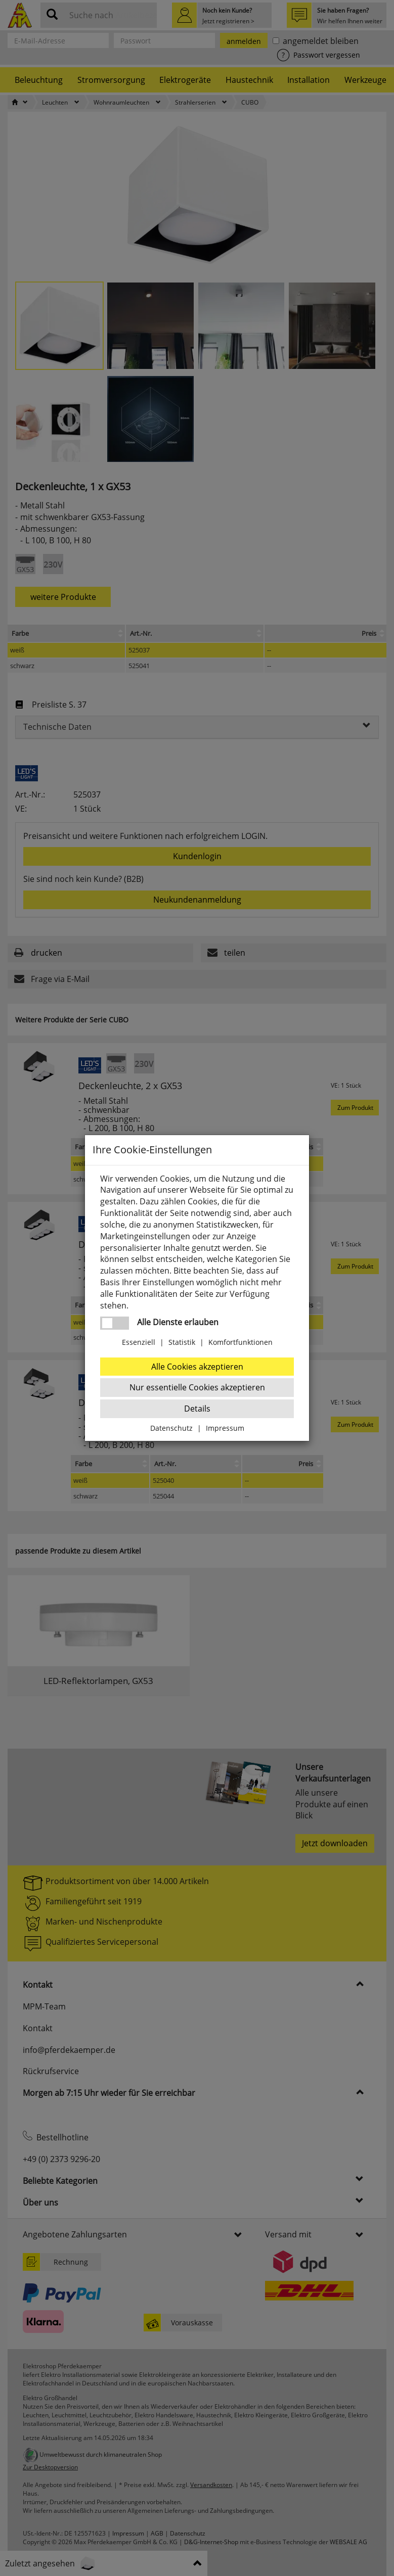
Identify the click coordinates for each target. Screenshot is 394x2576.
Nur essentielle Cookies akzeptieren (197, 1387)
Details (197, 1408)
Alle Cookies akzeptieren (197, 1366)
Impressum (225, 1428)
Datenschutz (171, 1428)
